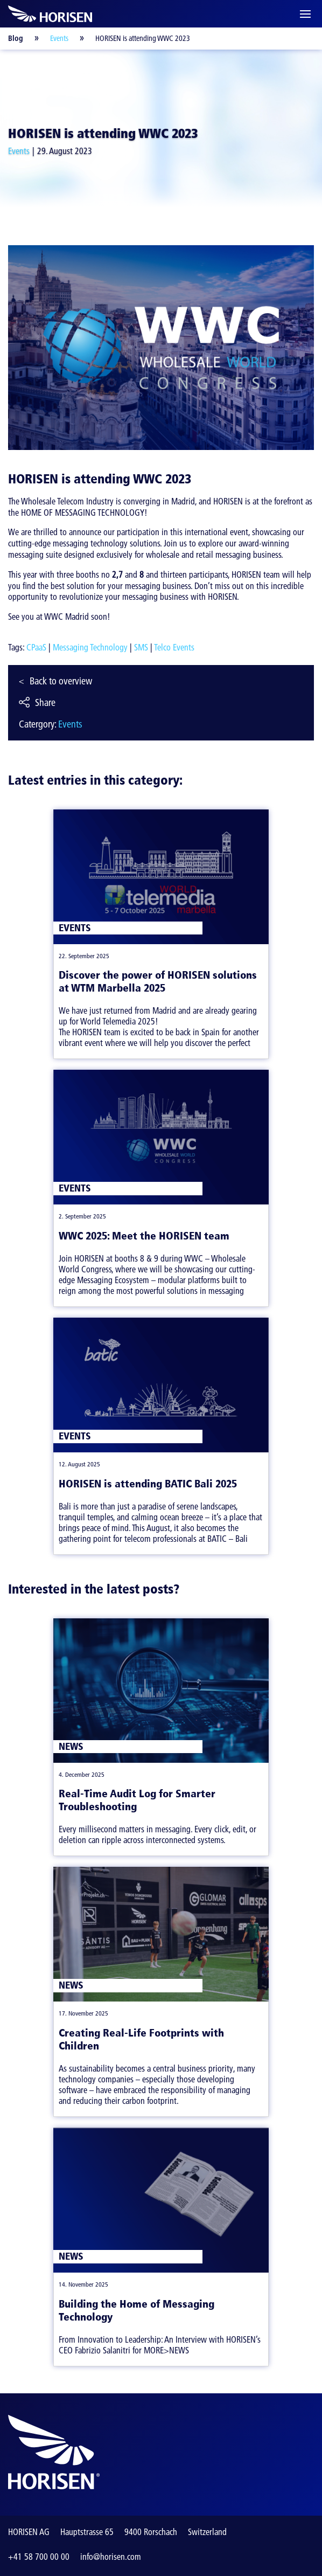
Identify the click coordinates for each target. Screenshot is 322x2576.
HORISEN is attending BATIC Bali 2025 (148, 1483)
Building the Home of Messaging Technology (136, 2310)
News (71, 1746)
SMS (141, 647)
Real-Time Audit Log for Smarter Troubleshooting (137, 1800)
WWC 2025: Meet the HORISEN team (144, 1235)
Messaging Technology (90, 647)
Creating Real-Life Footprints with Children (141, 2039)
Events (59, 38)
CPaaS (36, 647)
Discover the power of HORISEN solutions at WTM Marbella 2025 (158, 981)
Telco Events (174, 647)
